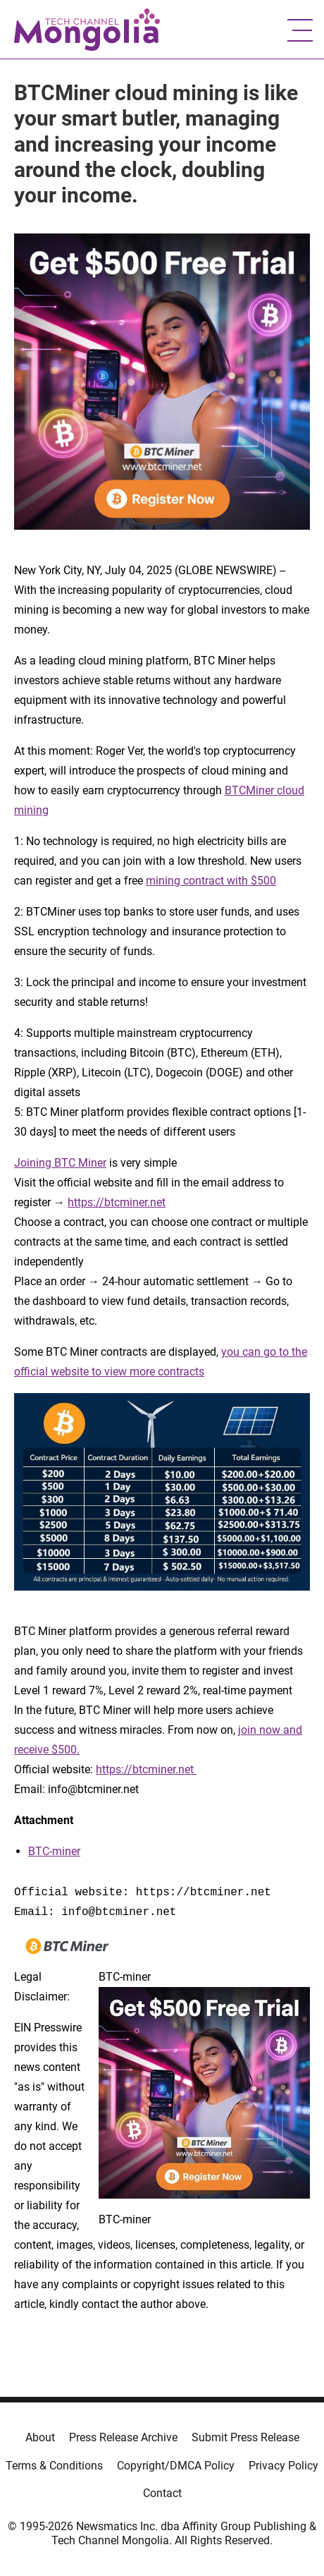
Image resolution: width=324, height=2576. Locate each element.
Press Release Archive (123, 2437)
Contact (162, 2493)
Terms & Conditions (54, 2465)
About (40, 2437)
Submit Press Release (245, 2437)
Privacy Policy (283, 2465)
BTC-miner (54, 1851)
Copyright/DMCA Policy (176, 2465)
